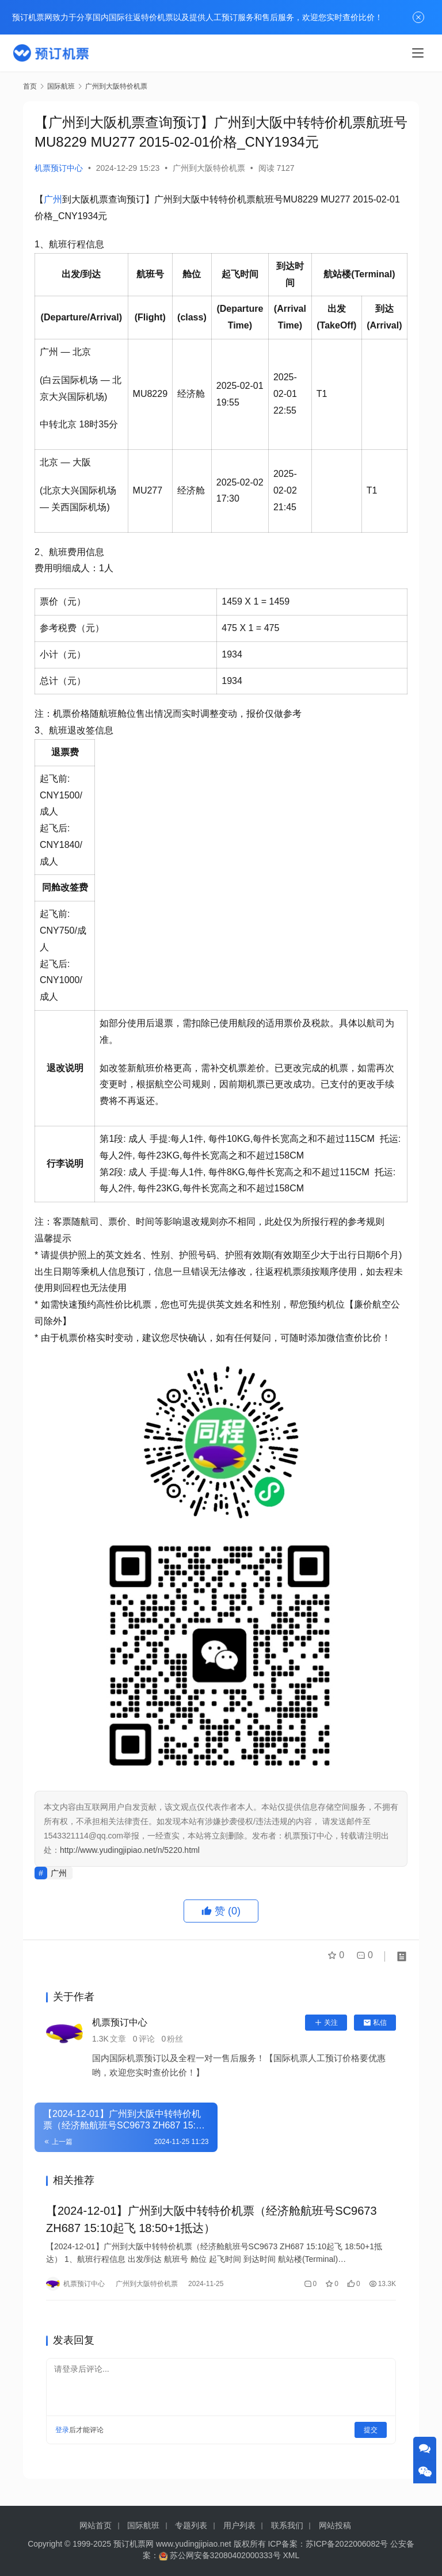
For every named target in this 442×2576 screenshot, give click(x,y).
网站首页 (95, 2525)
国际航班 (143, 2525)
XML (291, 2555)
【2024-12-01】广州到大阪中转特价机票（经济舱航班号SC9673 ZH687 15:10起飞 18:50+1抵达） (211, 2221)
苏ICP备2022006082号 (347, 2543)
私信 (375, 2023)
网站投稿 (335, 2525)
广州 (53, 199)
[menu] (418, 53)
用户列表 (239, 2525)
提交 (371, 2434)
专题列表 (191, 2525)
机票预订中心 (59, 168)
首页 (30, 86)
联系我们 (287, 2525)
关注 (326, 2023)
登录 (62, 2434)
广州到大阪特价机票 (209, 168)
